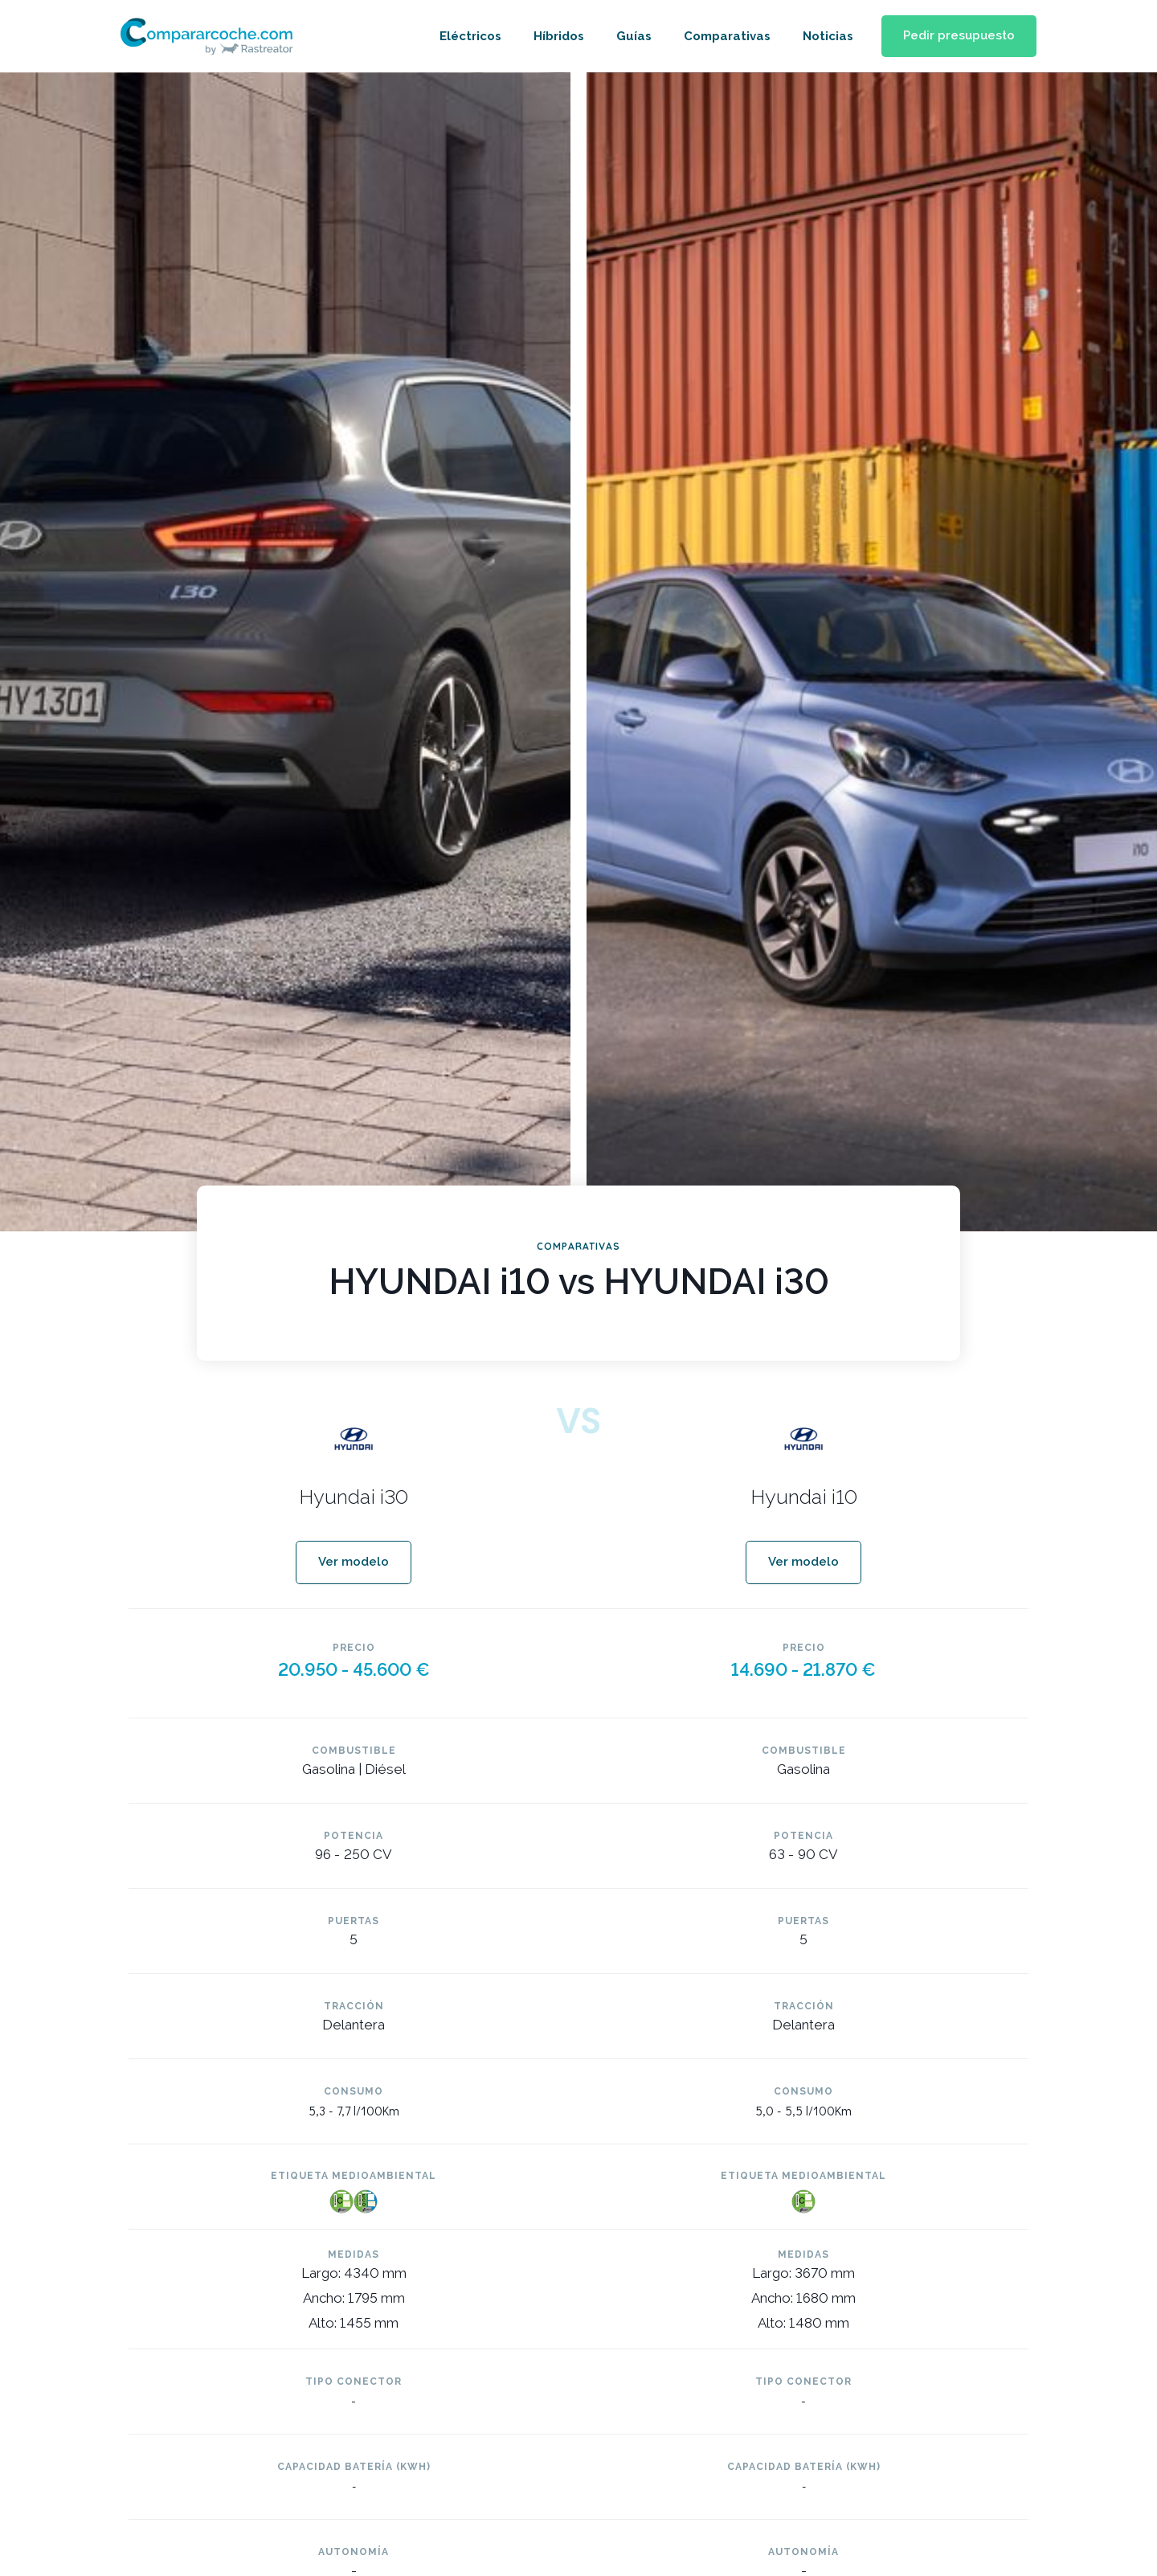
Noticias (823, 36)
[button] (956, 36)
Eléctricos (466, 36)
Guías (629, 36)
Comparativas (722, 36)
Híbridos (554, 36)
